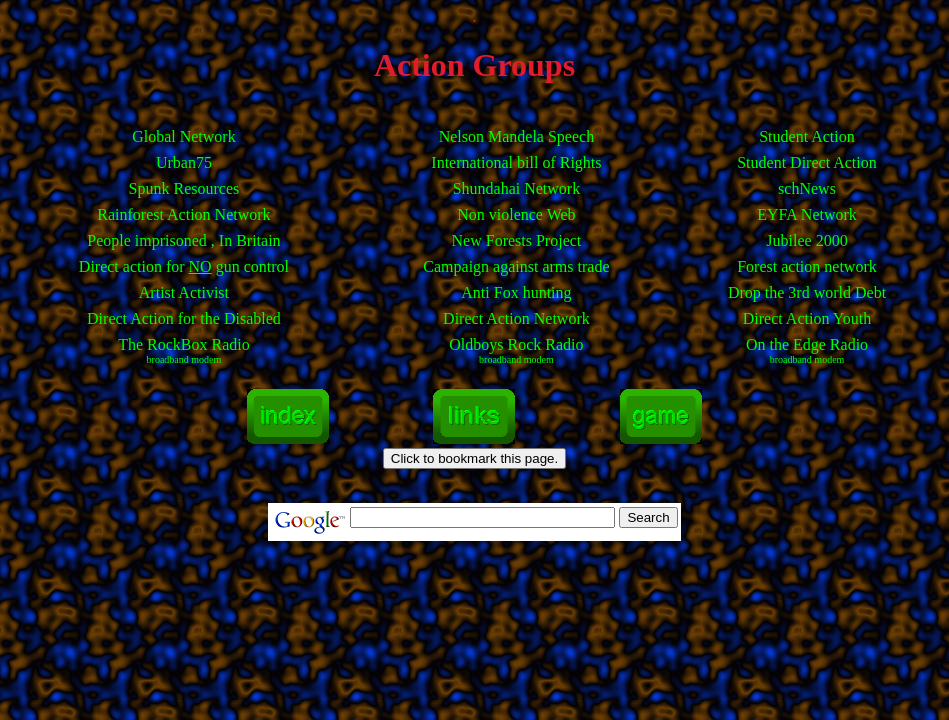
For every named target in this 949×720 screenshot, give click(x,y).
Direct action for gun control (184, 266)
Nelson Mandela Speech (517, 136)
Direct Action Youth (807, 318)
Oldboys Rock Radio (516, 350)
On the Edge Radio (807, 350)
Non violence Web (516, 214)
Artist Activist (184, 292)
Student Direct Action (807, 162)
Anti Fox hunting (516, 292)
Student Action (807, 136)
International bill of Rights (516, 162)
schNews (807, 188)
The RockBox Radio (184, 350)
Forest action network (807, 266)
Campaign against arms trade (516, 266)
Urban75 (184, 162)
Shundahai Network (517, 188)
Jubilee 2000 (806, 240)
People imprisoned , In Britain (183, 240)
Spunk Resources (184, 188)
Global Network (184, 136)
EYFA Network (807, 214)
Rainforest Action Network (183, 214)
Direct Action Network (516, 318)
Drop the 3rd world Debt (807, 292)
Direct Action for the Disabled (184, 318)
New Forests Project (517, 240)
